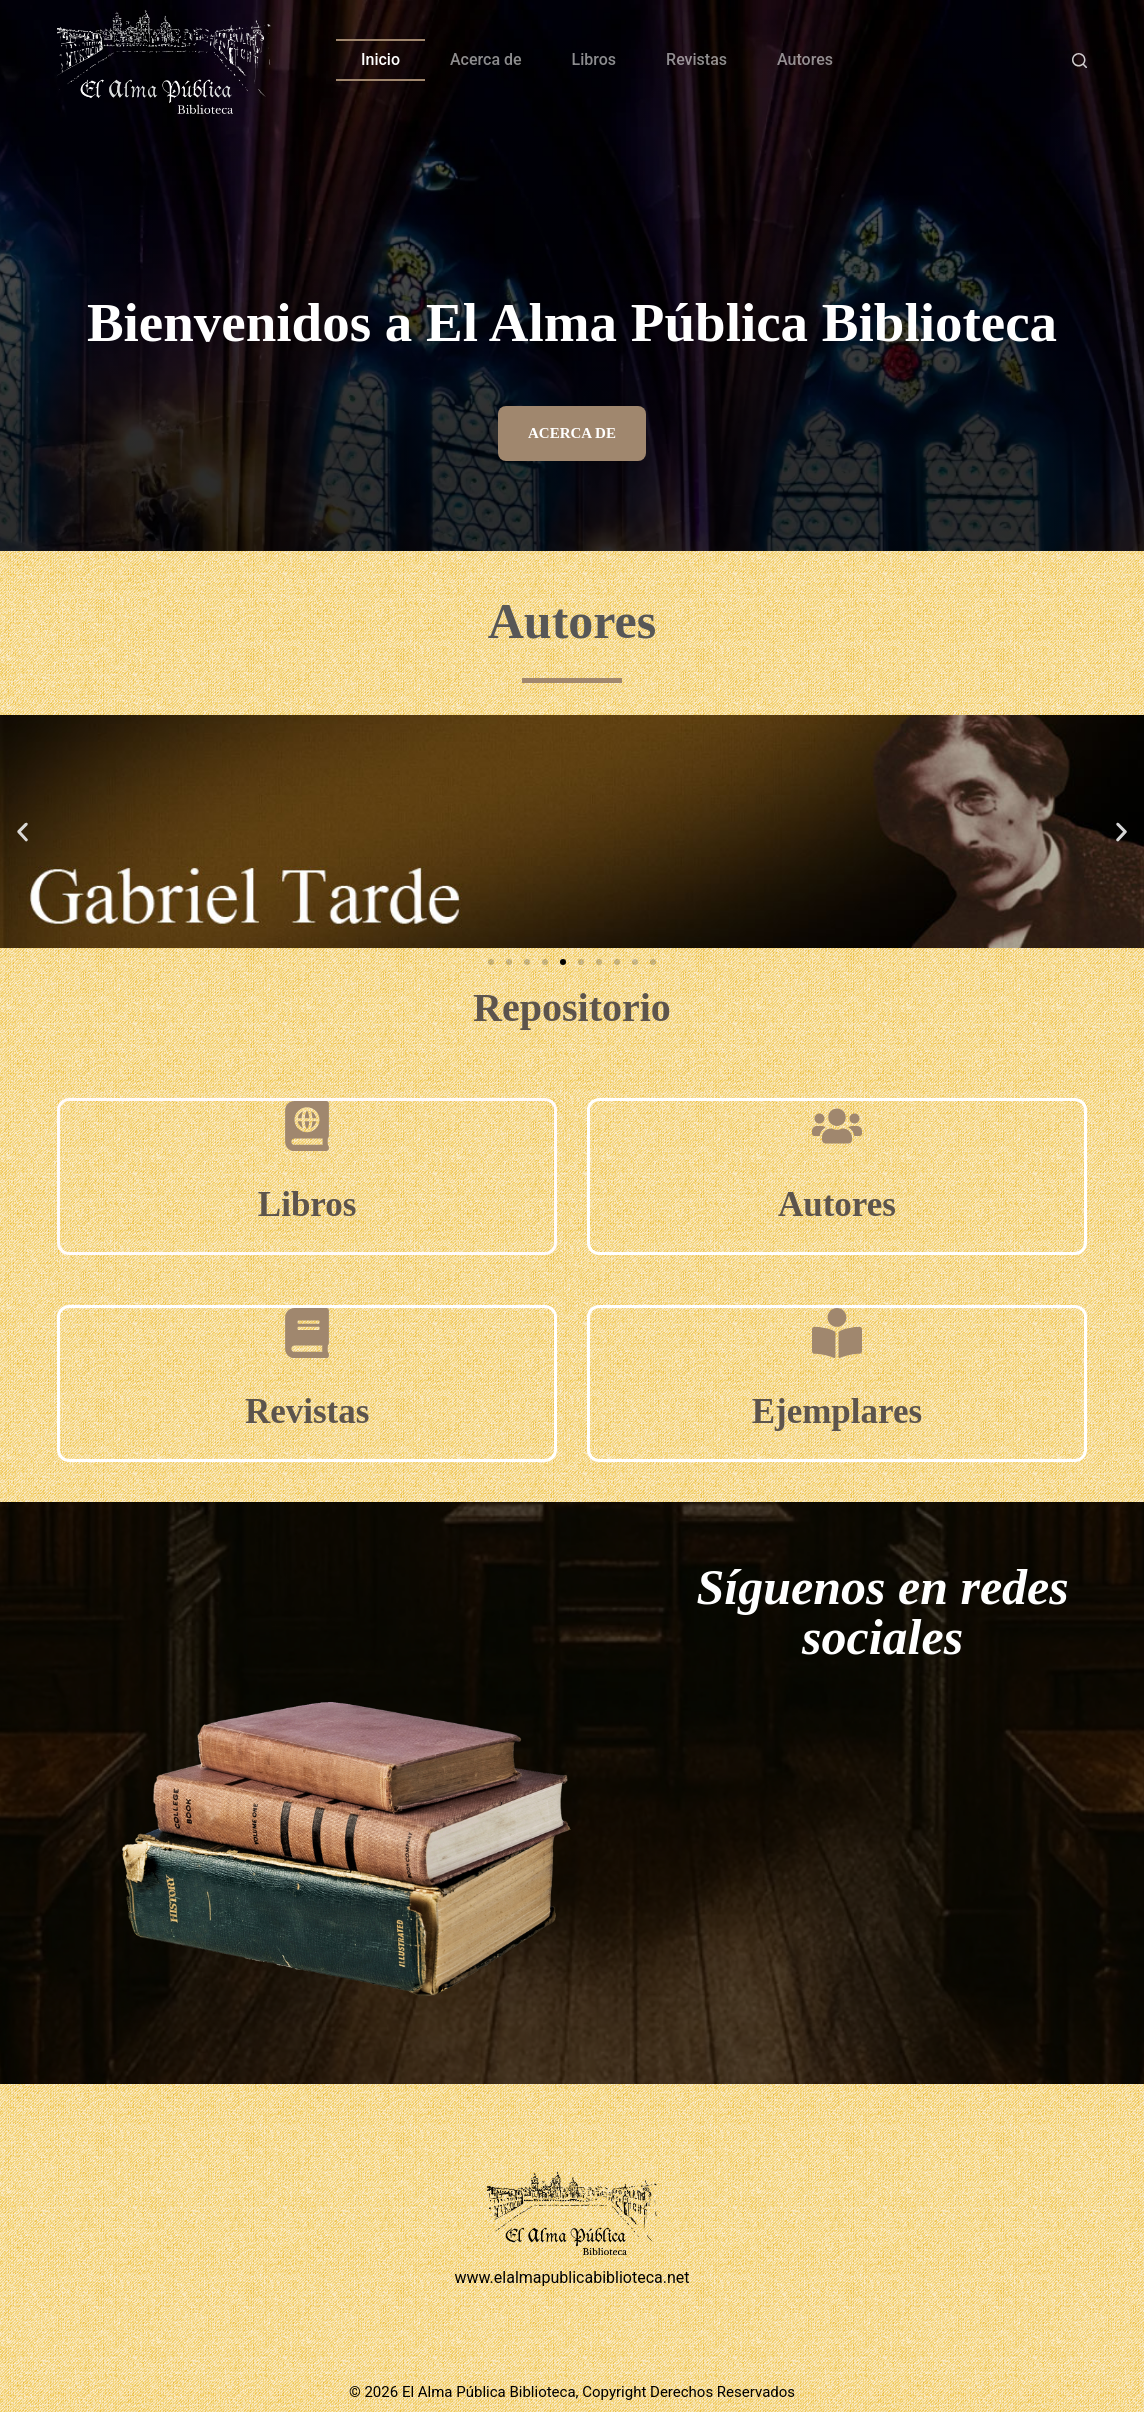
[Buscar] (1079, 60)
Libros (594, 59)
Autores (805, 59)
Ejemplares (837, 1411)
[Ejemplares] (837, 1333)
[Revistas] (307, 1333)
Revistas (696, 59)
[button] (22, 831)
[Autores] (837, 1126)
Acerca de (486, 59)
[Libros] (307, 1126)
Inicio (380, 59)
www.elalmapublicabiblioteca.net (571, 2277)
